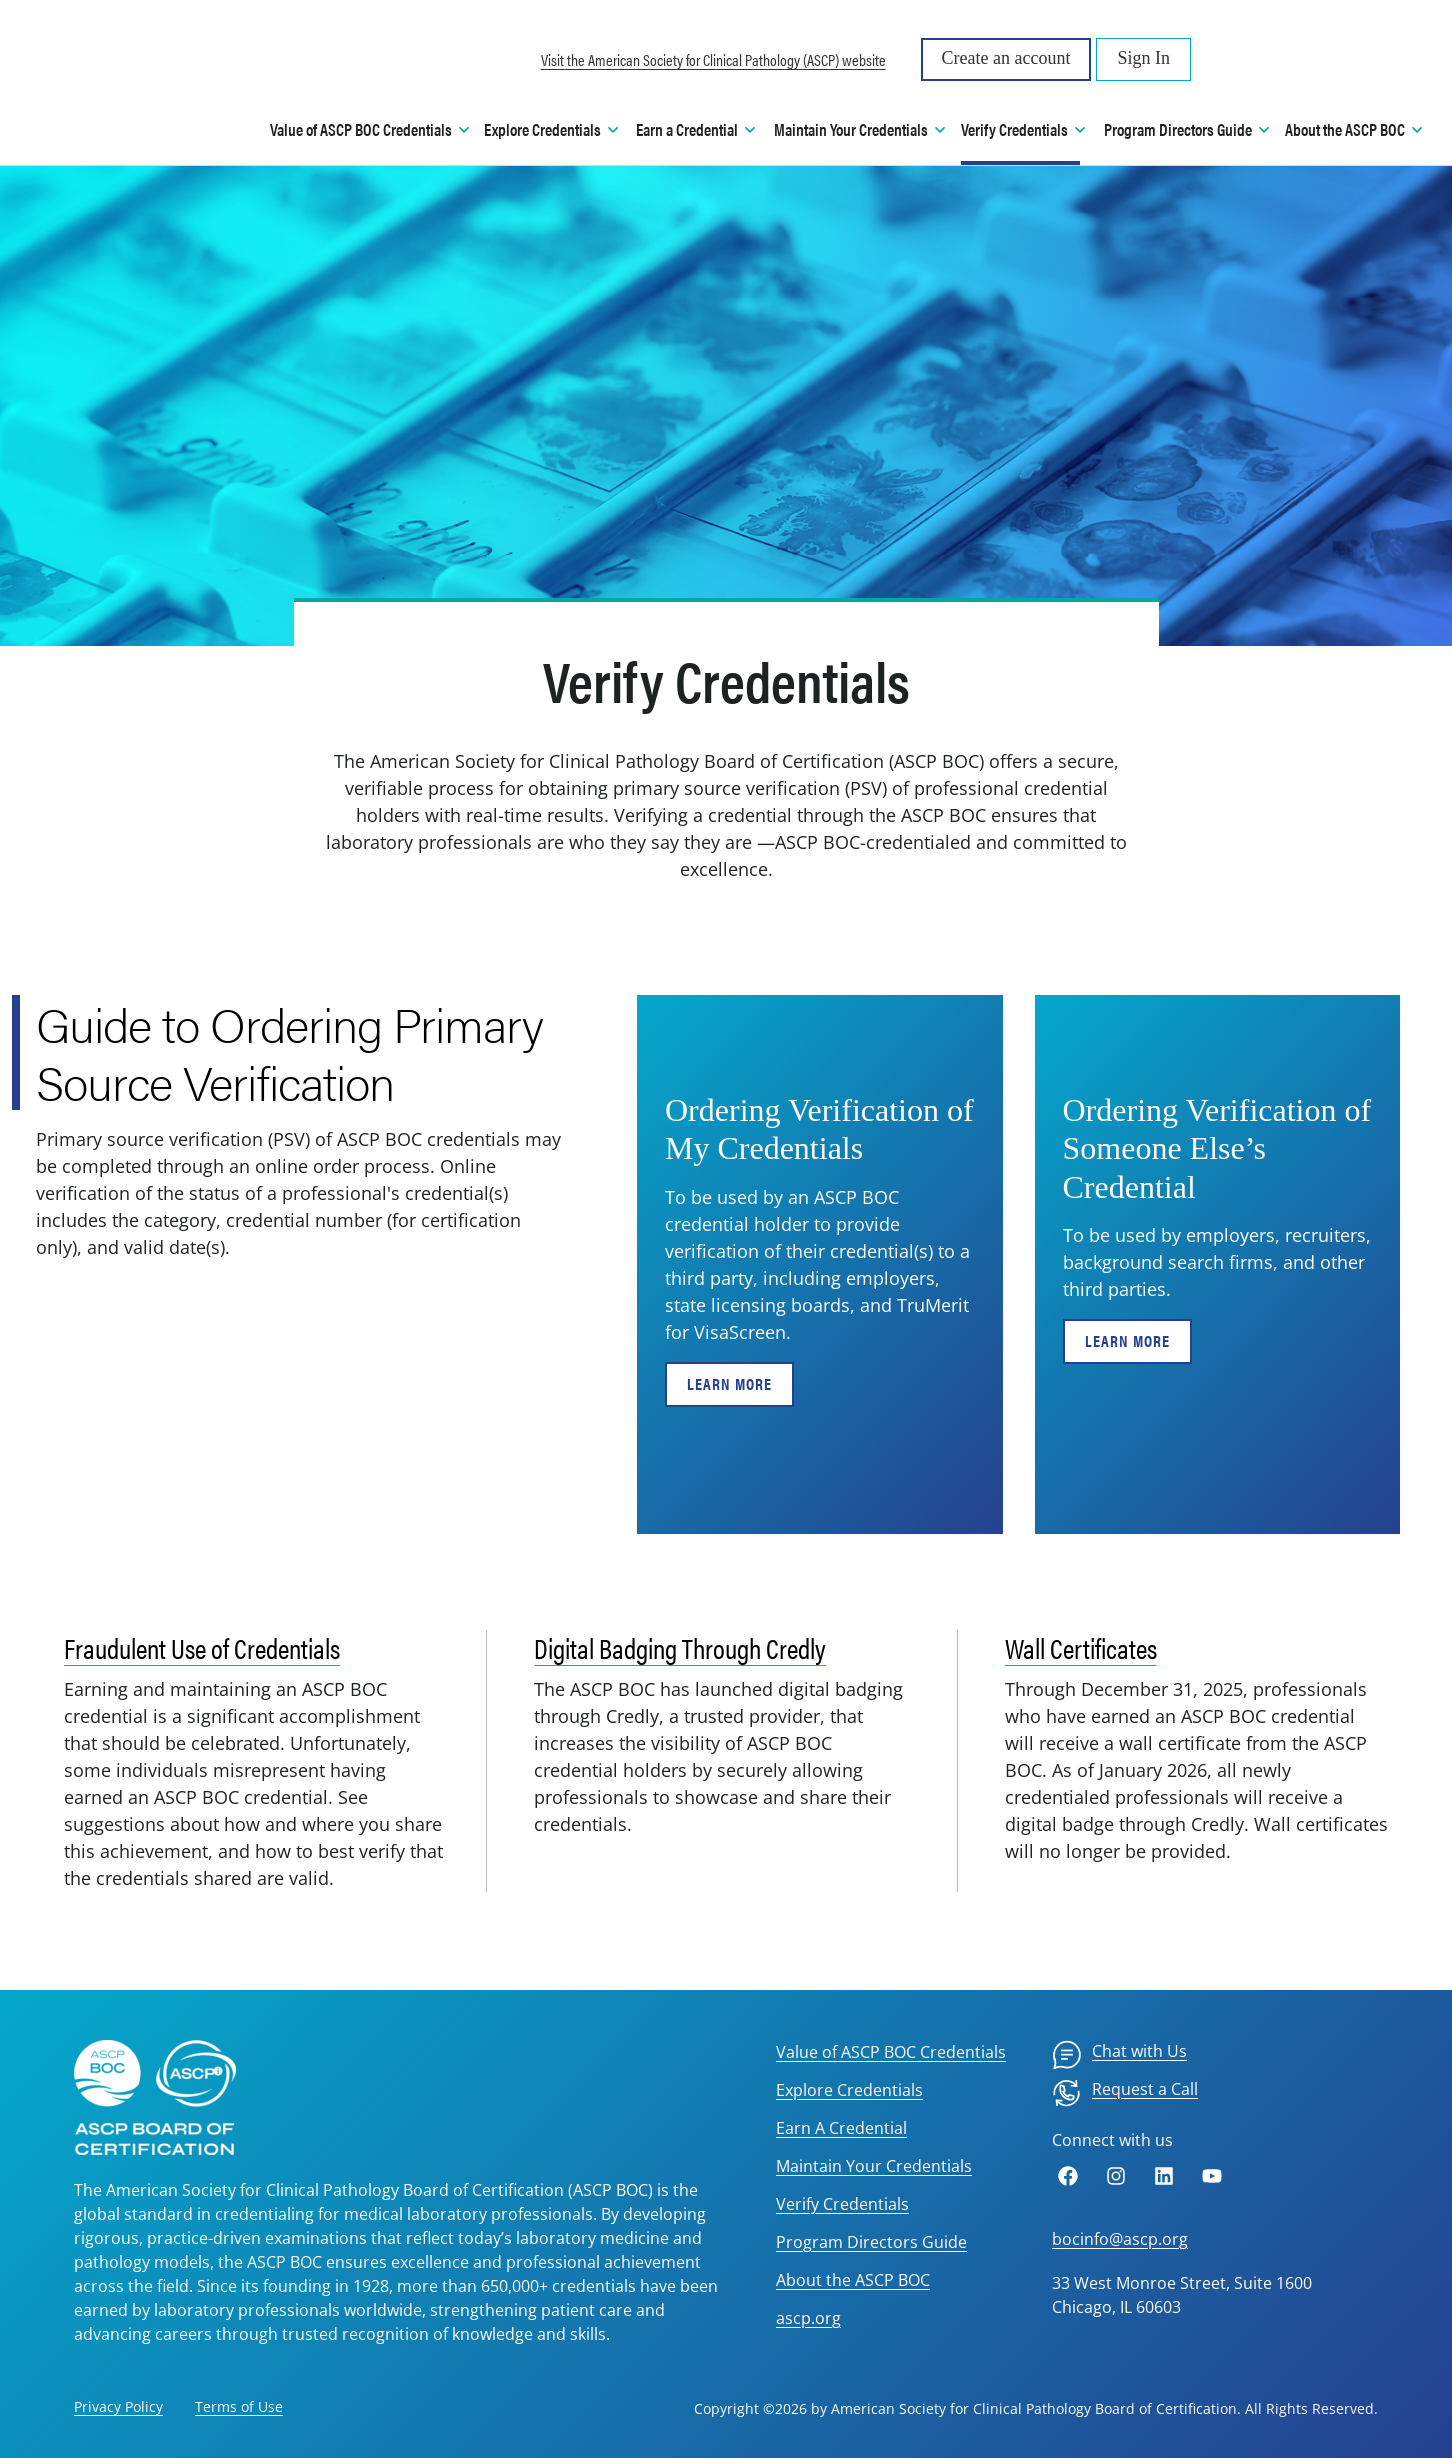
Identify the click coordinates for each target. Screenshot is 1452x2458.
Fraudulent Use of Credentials (202, 1647)
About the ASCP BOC (853, 2280)
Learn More (729, 1383)
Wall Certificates (1081, 1647)
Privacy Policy (118, 2406)
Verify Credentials (842, 2204)
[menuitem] (1119, 2055)
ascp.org (808, 2318)
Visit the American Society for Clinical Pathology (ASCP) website (713, 59)
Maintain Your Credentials (874, 2166)
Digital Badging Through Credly (680, 1647)
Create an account (1006, 58)
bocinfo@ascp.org (1120, 2239)
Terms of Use (239, 2406)
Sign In (1143, 58)
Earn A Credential (841, 2128)
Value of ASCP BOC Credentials (891, 2052)
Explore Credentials (849, 2090)
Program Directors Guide (871, 2242)
